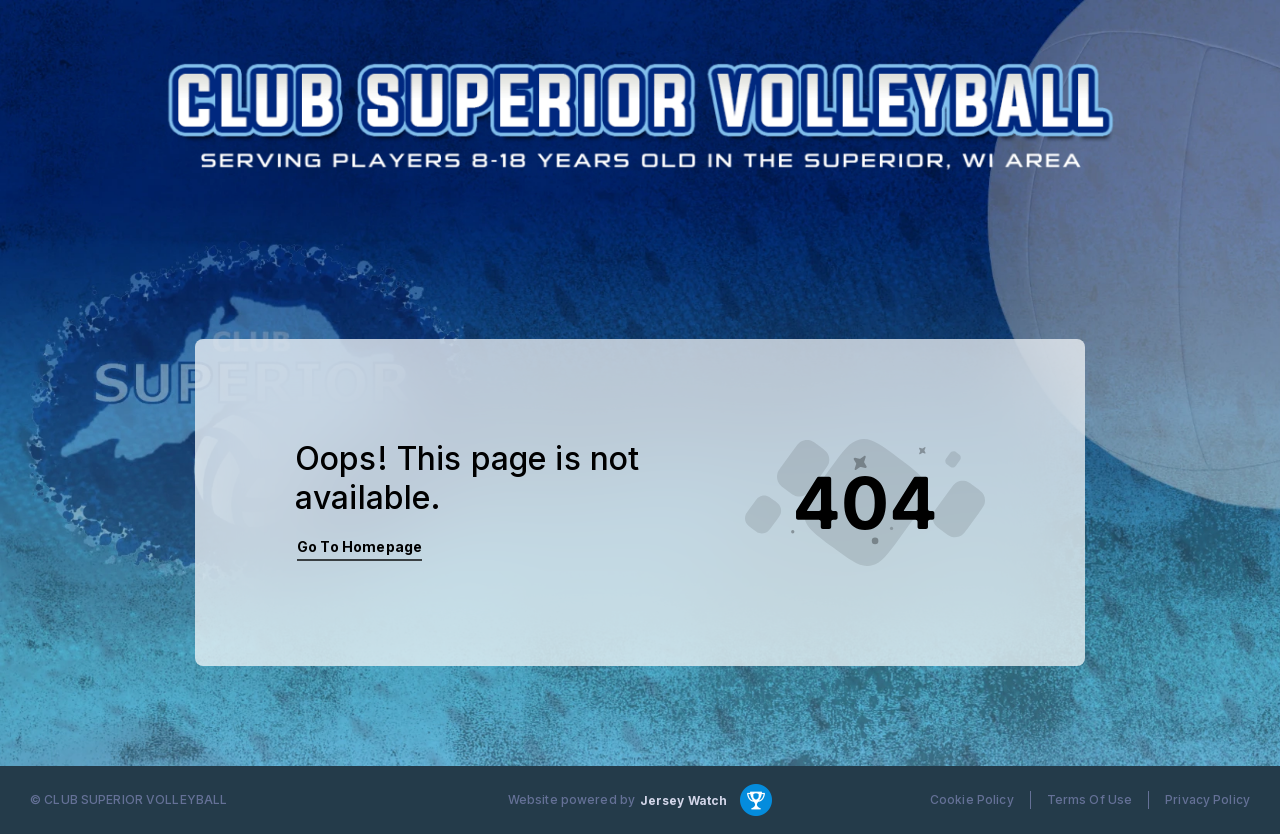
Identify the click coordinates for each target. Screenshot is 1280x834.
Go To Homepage (359, 546)
